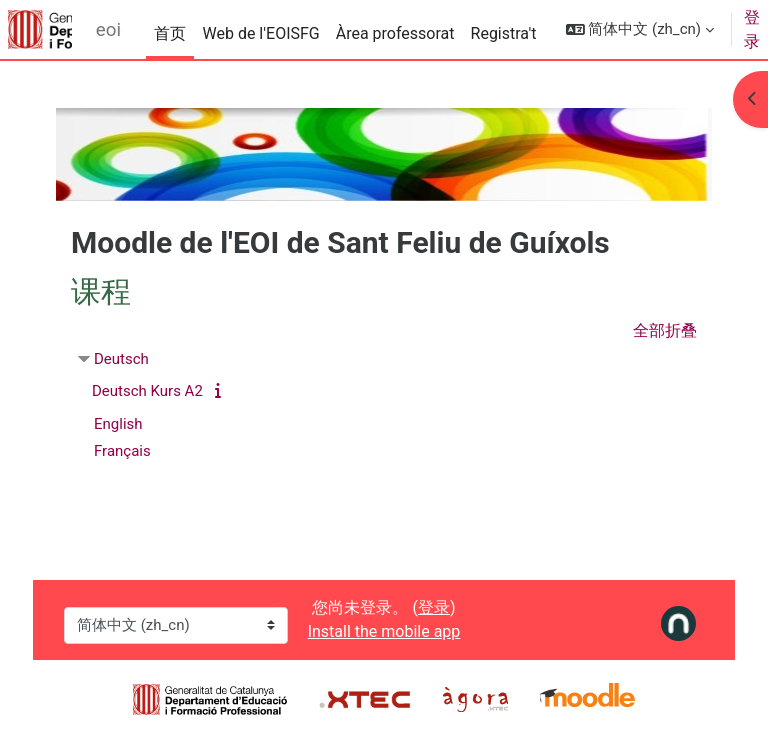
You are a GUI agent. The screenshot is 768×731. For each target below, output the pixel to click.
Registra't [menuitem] (504, 33)
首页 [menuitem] (170, 33)
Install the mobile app (384, 631)
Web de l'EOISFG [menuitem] (260, 33)
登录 (752, 29)
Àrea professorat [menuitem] (395, 33)
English (118, 424)
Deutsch (121, 359)
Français (122, 451)
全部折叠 (665, 330)
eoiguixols (109, 30)
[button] (640, 29)
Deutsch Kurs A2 (147, 391)
